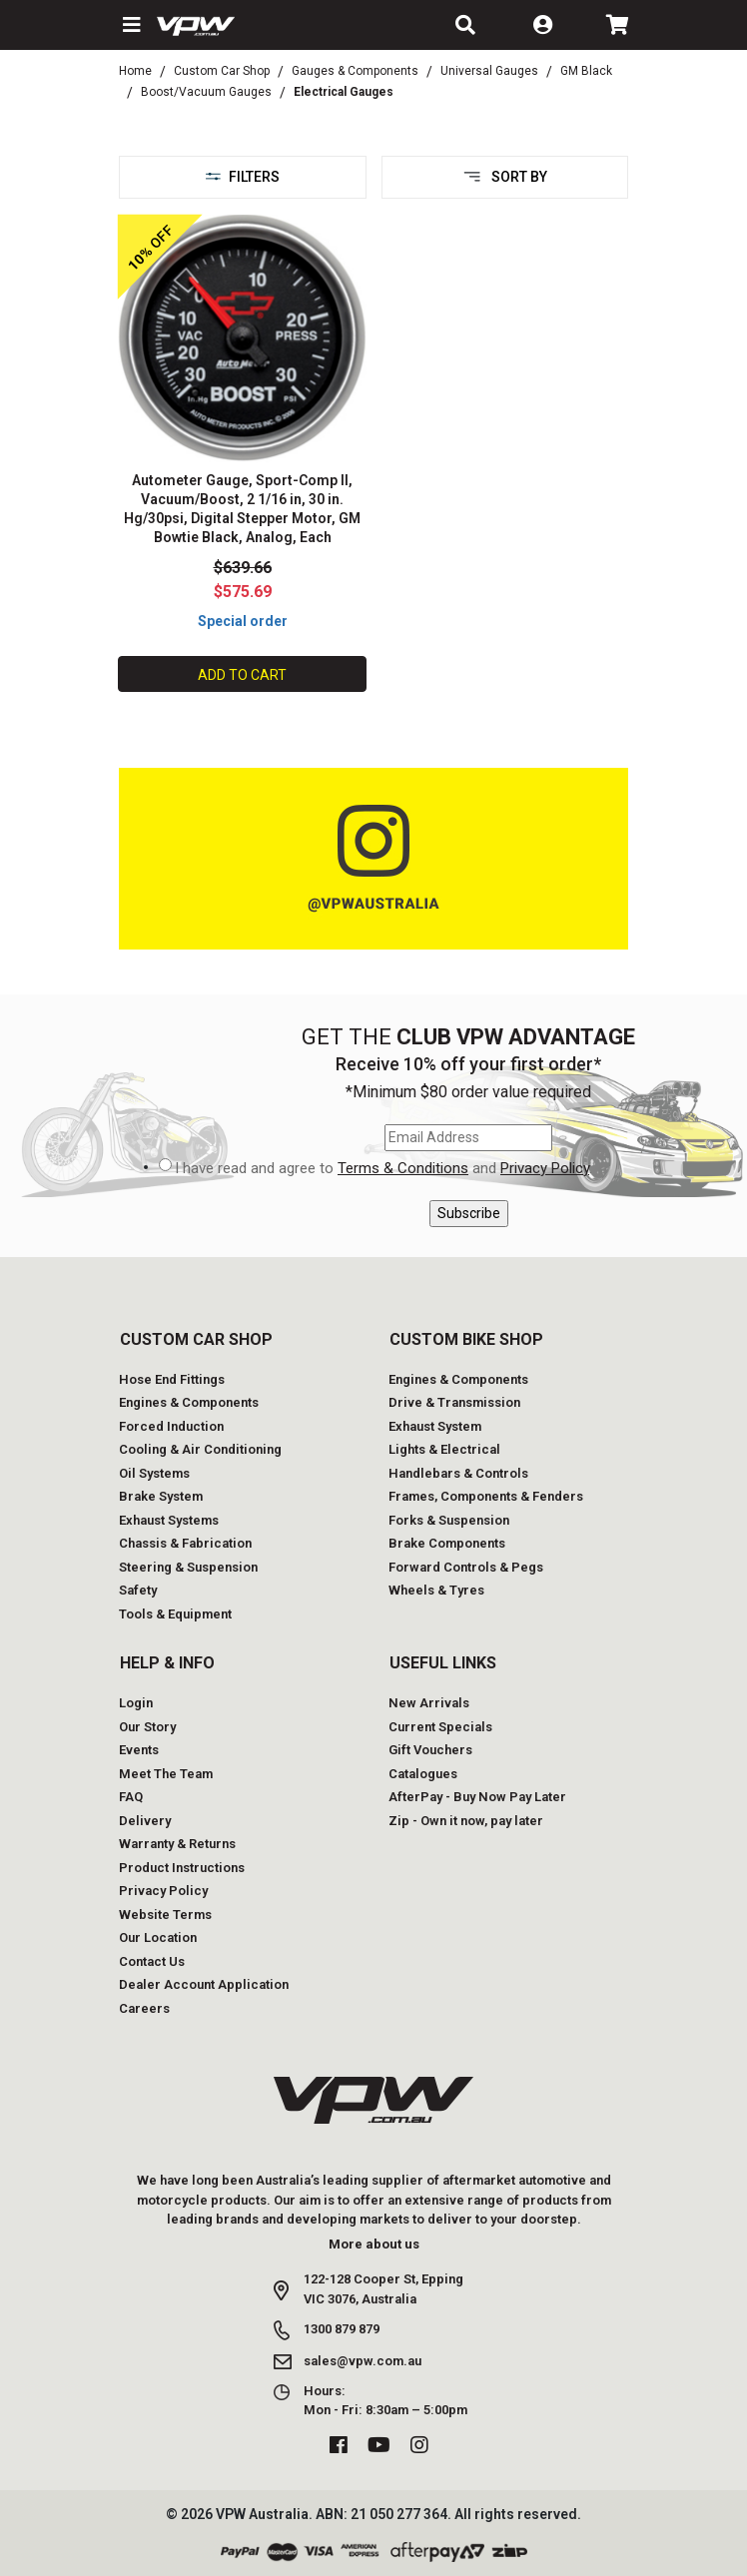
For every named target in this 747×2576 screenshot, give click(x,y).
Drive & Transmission (454, 1402)
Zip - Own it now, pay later (465, 1820)
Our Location (158, 1937)
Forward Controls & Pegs (465, 1567)
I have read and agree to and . (383, 1168)
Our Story (147, 1726)
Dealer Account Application (204, 1984)
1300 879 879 (341, 2328)
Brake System (161, 1496)
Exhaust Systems (169, 1520)
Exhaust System (434, 1426)
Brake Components (446, 1543)
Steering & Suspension (188, 1567)
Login (136, 1702)
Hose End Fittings (172, 1379)
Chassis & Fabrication (185, 1543)
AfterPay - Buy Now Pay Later (477, 1796)
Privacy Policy (544, 1168)
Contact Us (152, 1961)
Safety (138, 1590)
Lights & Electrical (444, 1449)
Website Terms (165, 1914)
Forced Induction (171, 1426)
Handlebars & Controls (458, 1473)
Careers (144, 2008)
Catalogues (422, 1773)
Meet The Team (166, 1773)
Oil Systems (154, 1473)
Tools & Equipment (175, 1614)
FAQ (131, 1796)
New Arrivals (428, 1702)
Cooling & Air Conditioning (200, 1449)
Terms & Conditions (403, 1168)
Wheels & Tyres (436, 1590)
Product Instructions (182, 1867)
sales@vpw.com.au (362, 2360)
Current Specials (440, 1726)
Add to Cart (242, 675)
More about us (374, 2244)
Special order (243, 621)
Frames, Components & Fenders (485, 1496)
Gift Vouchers (430, 1749)
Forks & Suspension (448, 1520)
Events (139, 1749)
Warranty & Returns (177, 1843)
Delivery (145, 1820)
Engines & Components (189, 1402)
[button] (130, 25)
